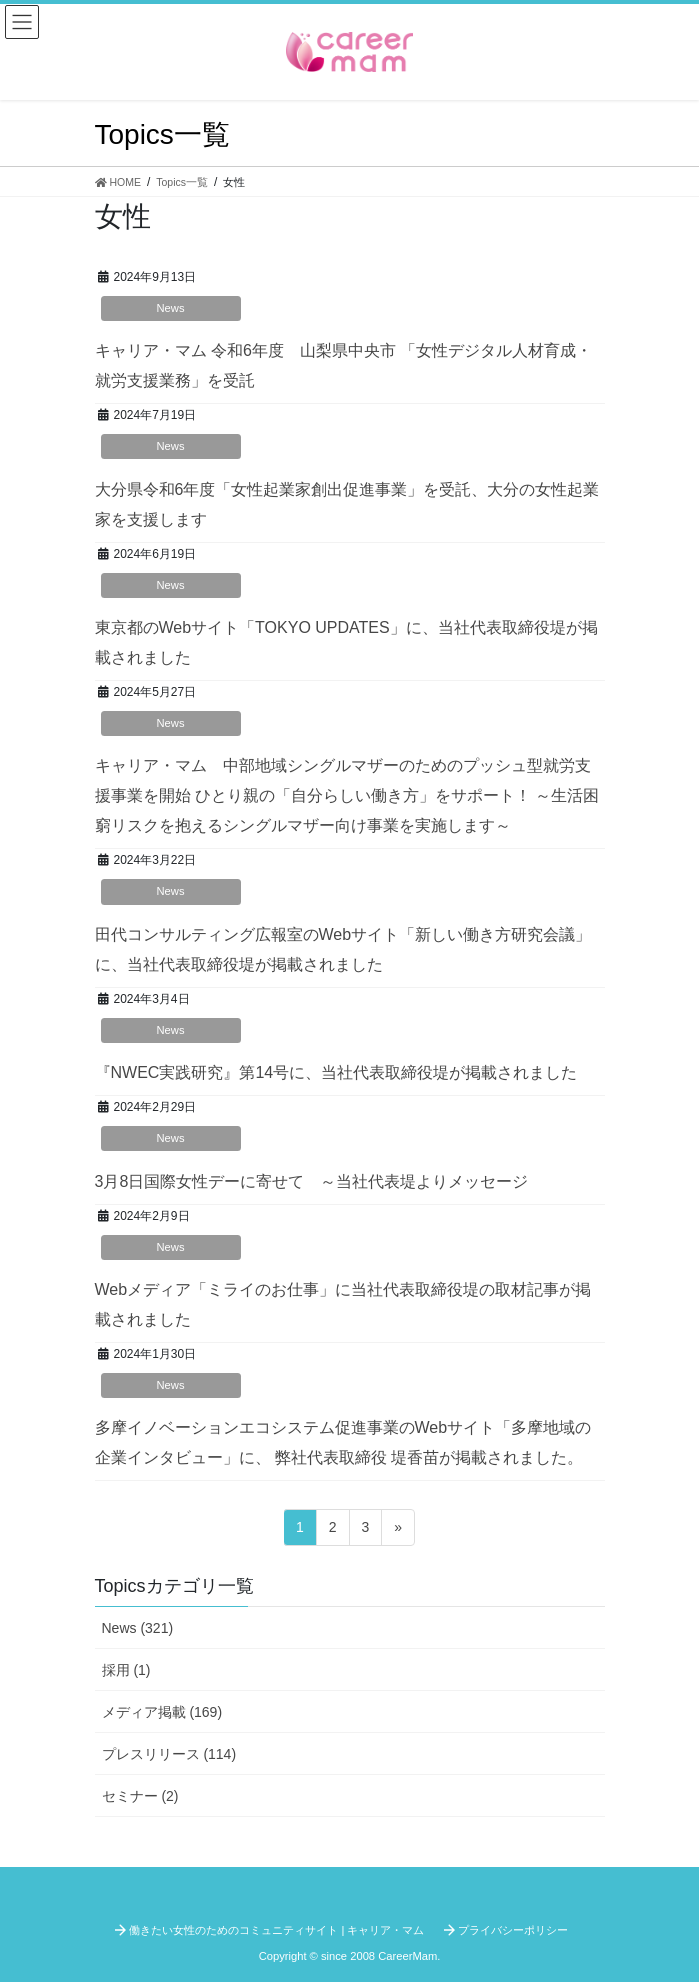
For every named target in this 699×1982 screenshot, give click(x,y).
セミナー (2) (140, 1796)
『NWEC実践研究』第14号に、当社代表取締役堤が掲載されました (336, 1072)
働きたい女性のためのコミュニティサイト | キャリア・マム (276, 1930)
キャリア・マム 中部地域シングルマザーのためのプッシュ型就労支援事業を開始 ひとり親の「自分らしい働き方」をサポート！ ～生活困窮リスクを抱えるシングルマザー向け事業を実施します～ (347, 795)
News (171, 308)
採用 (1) (126, 1670)
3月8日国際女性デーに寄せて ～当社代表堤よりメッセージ (312, 1181)
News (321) (138, 1628)
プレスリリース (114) (169, 1754)
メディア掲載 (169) (162, 1712)
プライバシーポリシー (513, 1930)
